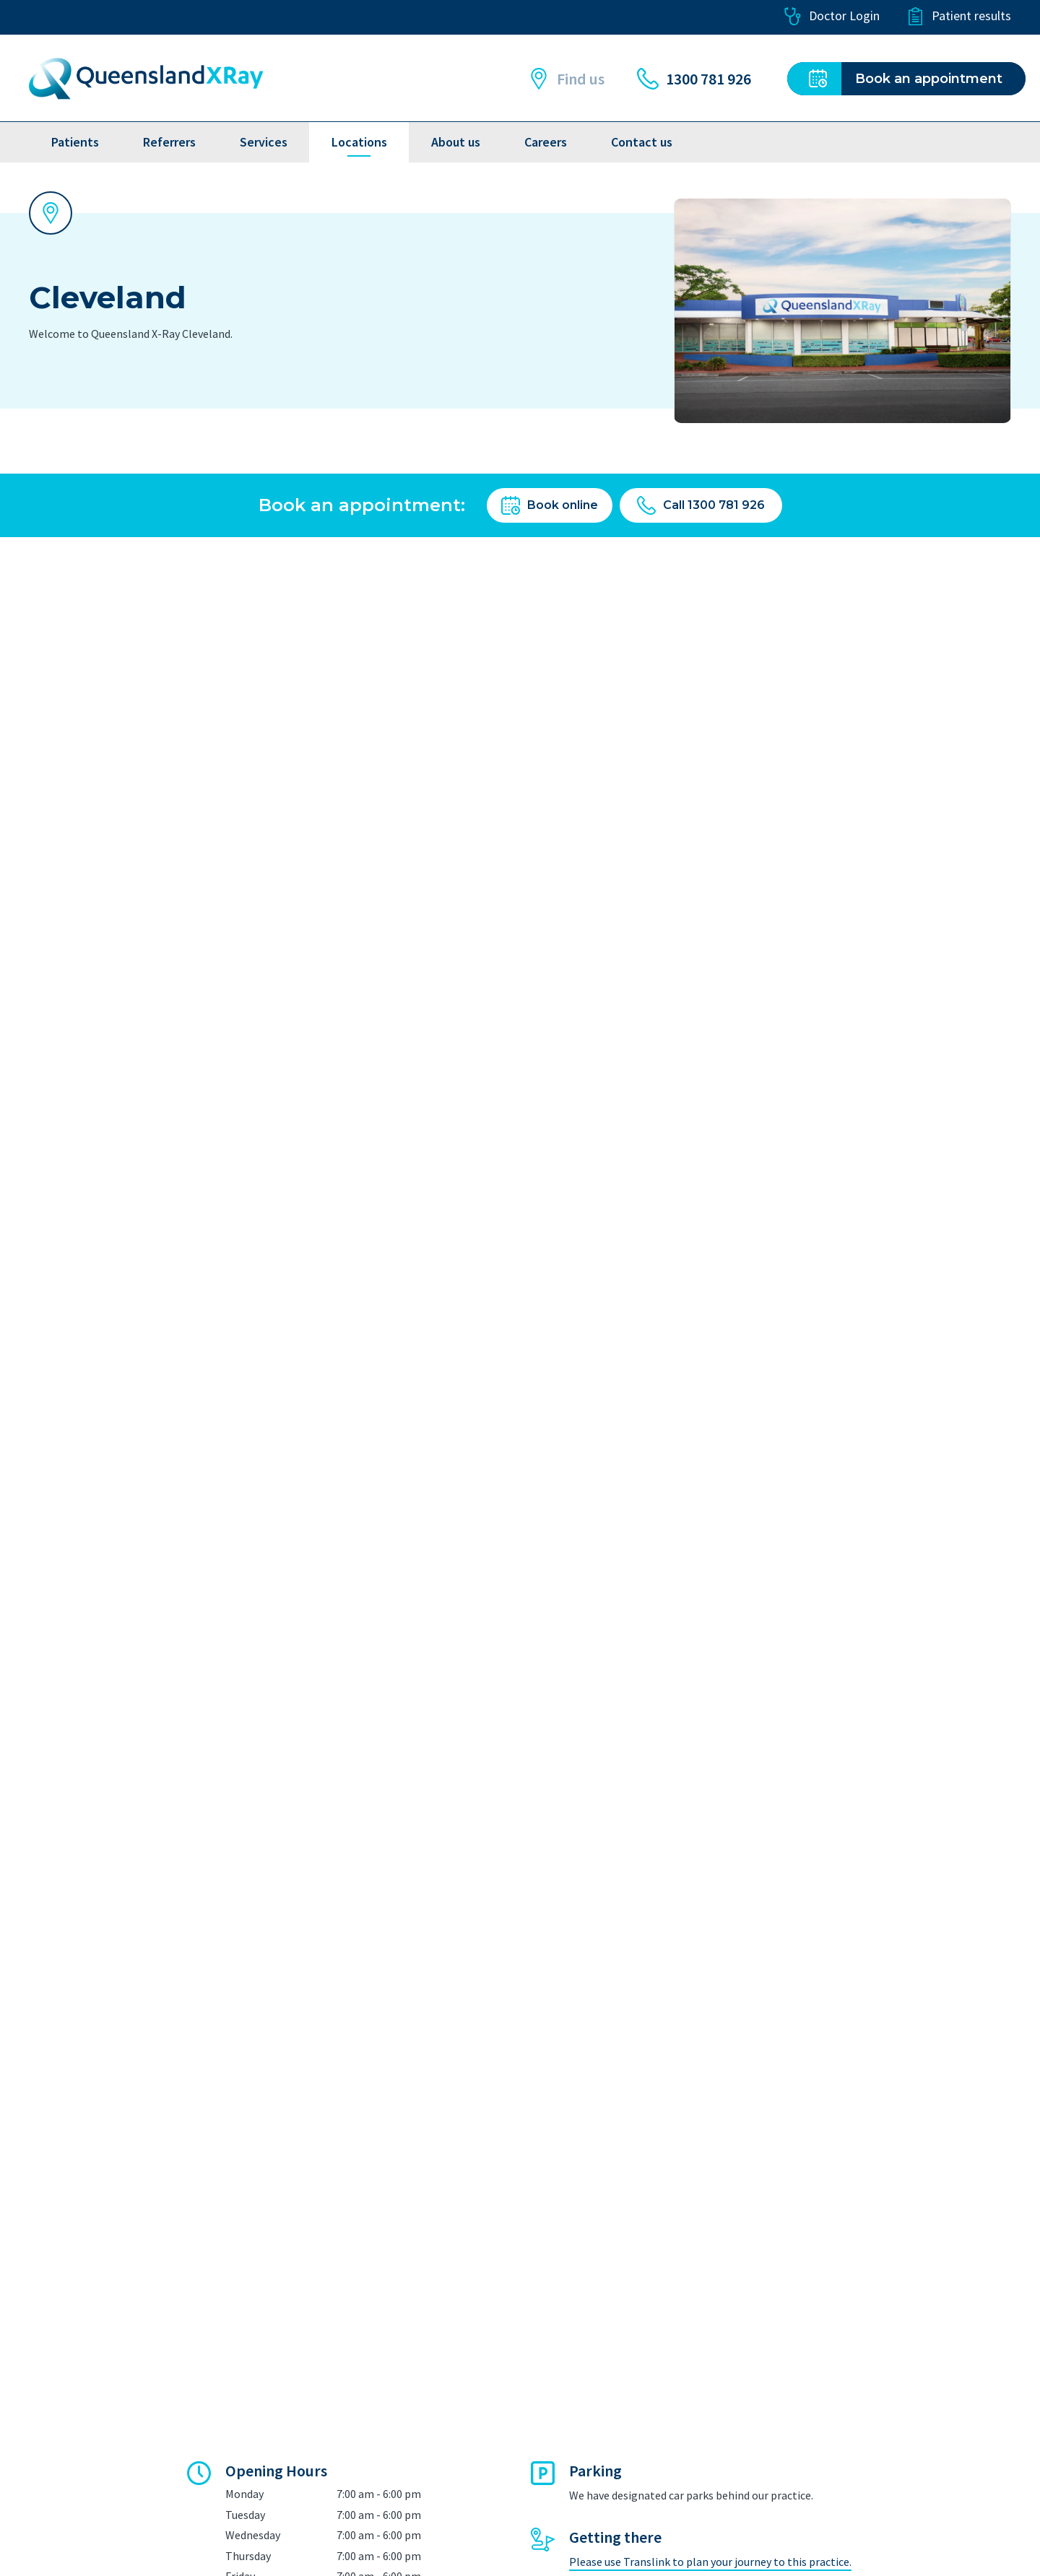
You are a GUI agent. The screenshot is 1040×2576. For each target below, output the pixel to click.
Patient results (958, 16)
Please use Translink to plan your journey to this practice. (710, 2561)
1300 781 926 (694, 79)
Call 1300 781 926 (701, 505)
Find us (566, 79)
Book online (549, 505)
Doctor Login (832, 16)
